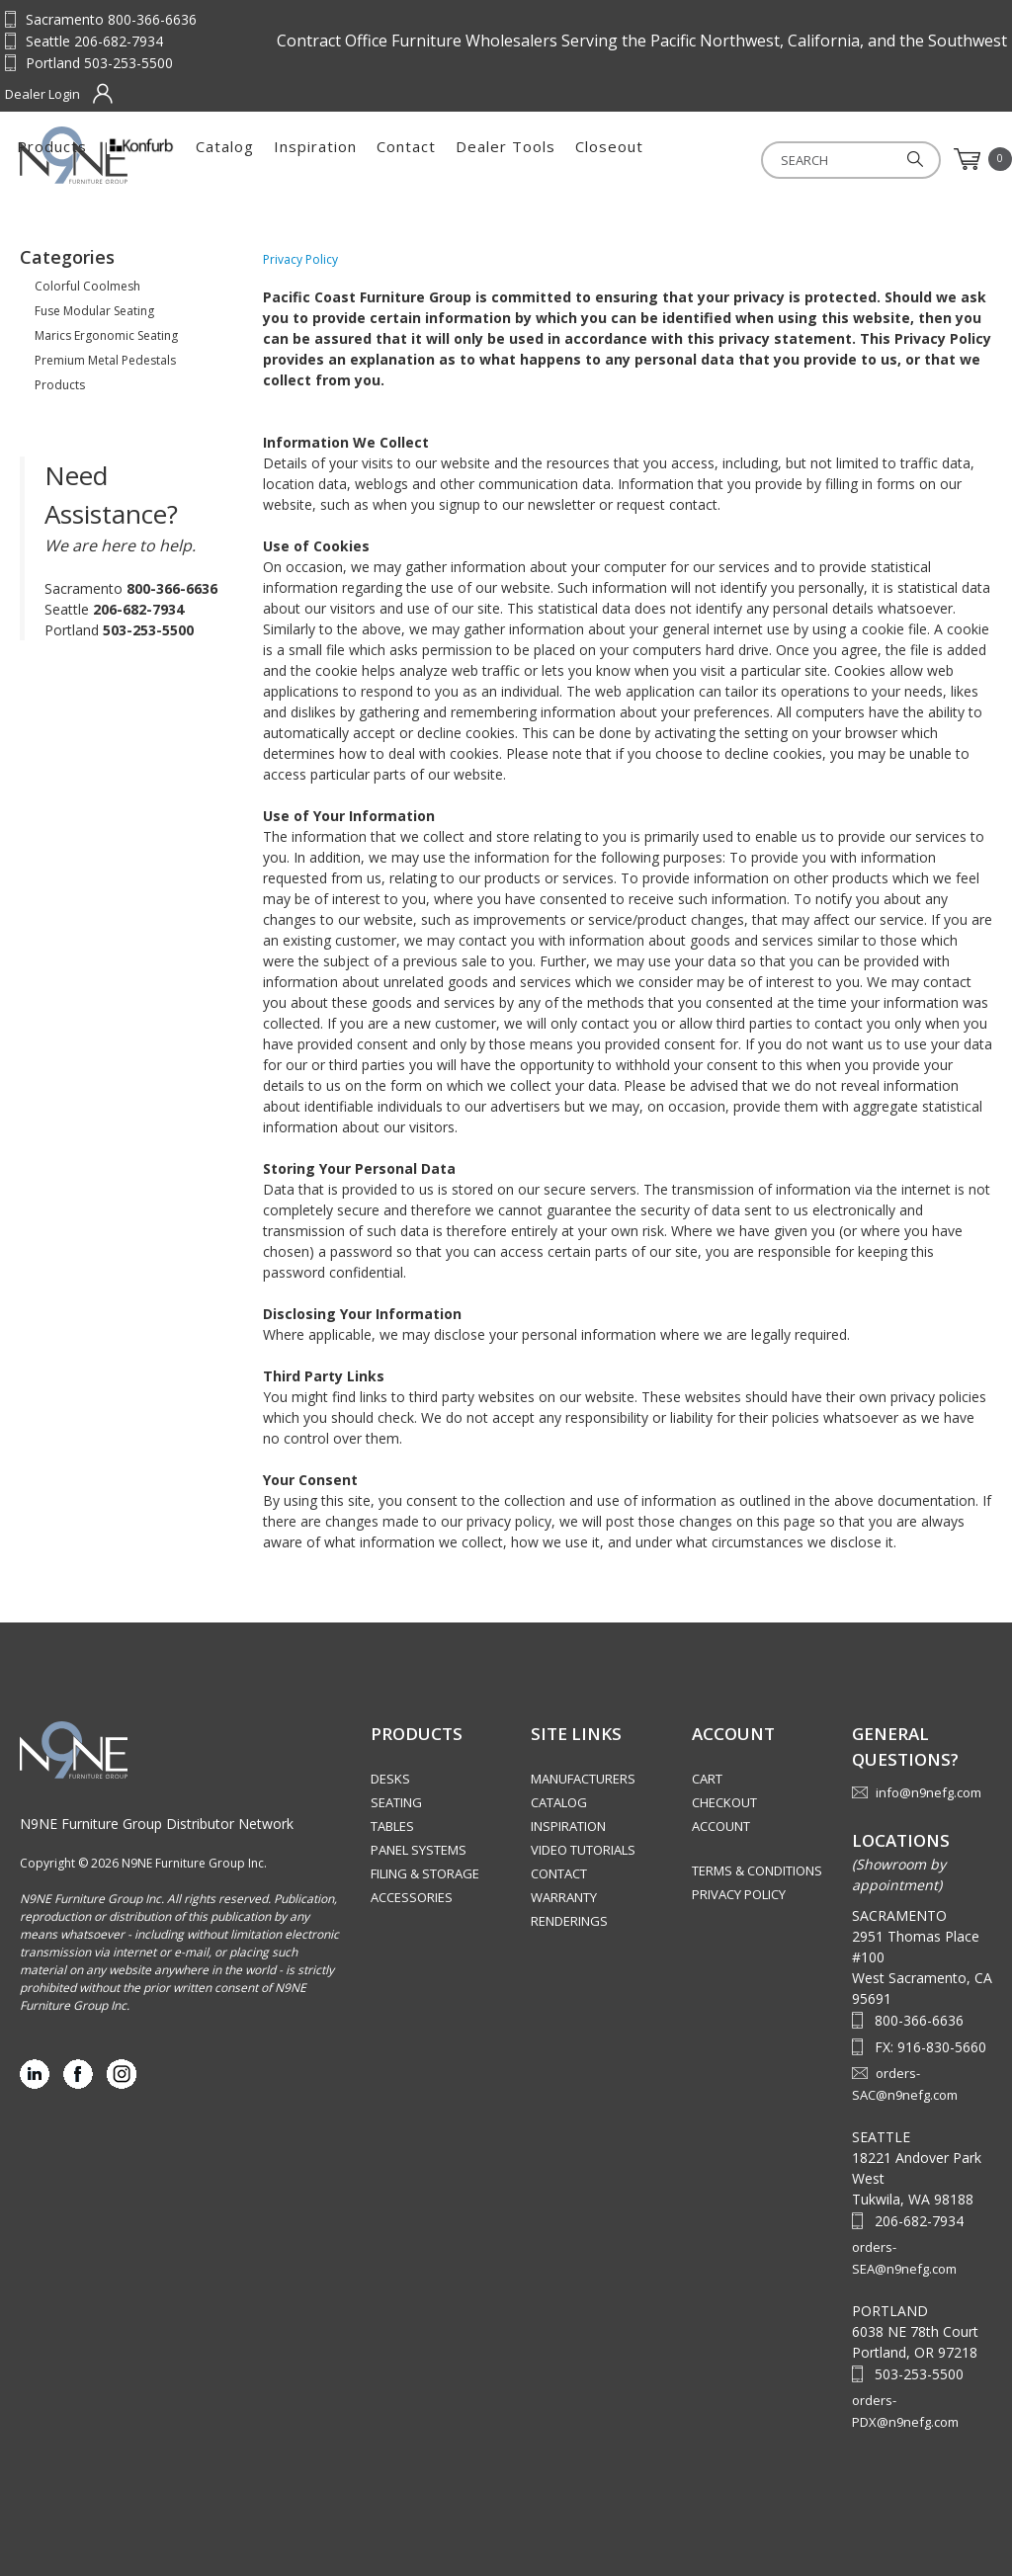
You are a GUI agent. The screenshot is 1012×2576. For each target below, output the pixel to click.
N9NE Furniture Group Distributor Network (157, 1823)
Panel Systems (418, 1850)
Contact (636, 159)
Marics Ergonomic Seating (106, 335)
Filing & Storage (425, 1873)
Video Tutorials (583, 1850)
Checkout (724, 1802)
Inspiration (545, 159)
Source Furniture (117, 155)
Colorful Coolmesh (87, 286)
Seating (396, 1802)
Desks (390, 1778)
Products (282, 159)
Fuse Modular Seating (94, 310)
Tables (392, 1826)
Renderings (569, 1921)
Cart (707, 1778)
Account (721, 1826)
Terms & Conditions (757, 1870)
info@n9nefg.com (928, 1792)
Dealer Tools (736, 159)
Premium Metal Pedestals (105, 360)
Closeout (839, 159)
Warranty (564, 1897)
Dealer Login (42, 94)
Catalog (455, 159)
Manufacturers (583, 1778)
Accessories (412, 1897)
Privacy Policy (739, 1894)
